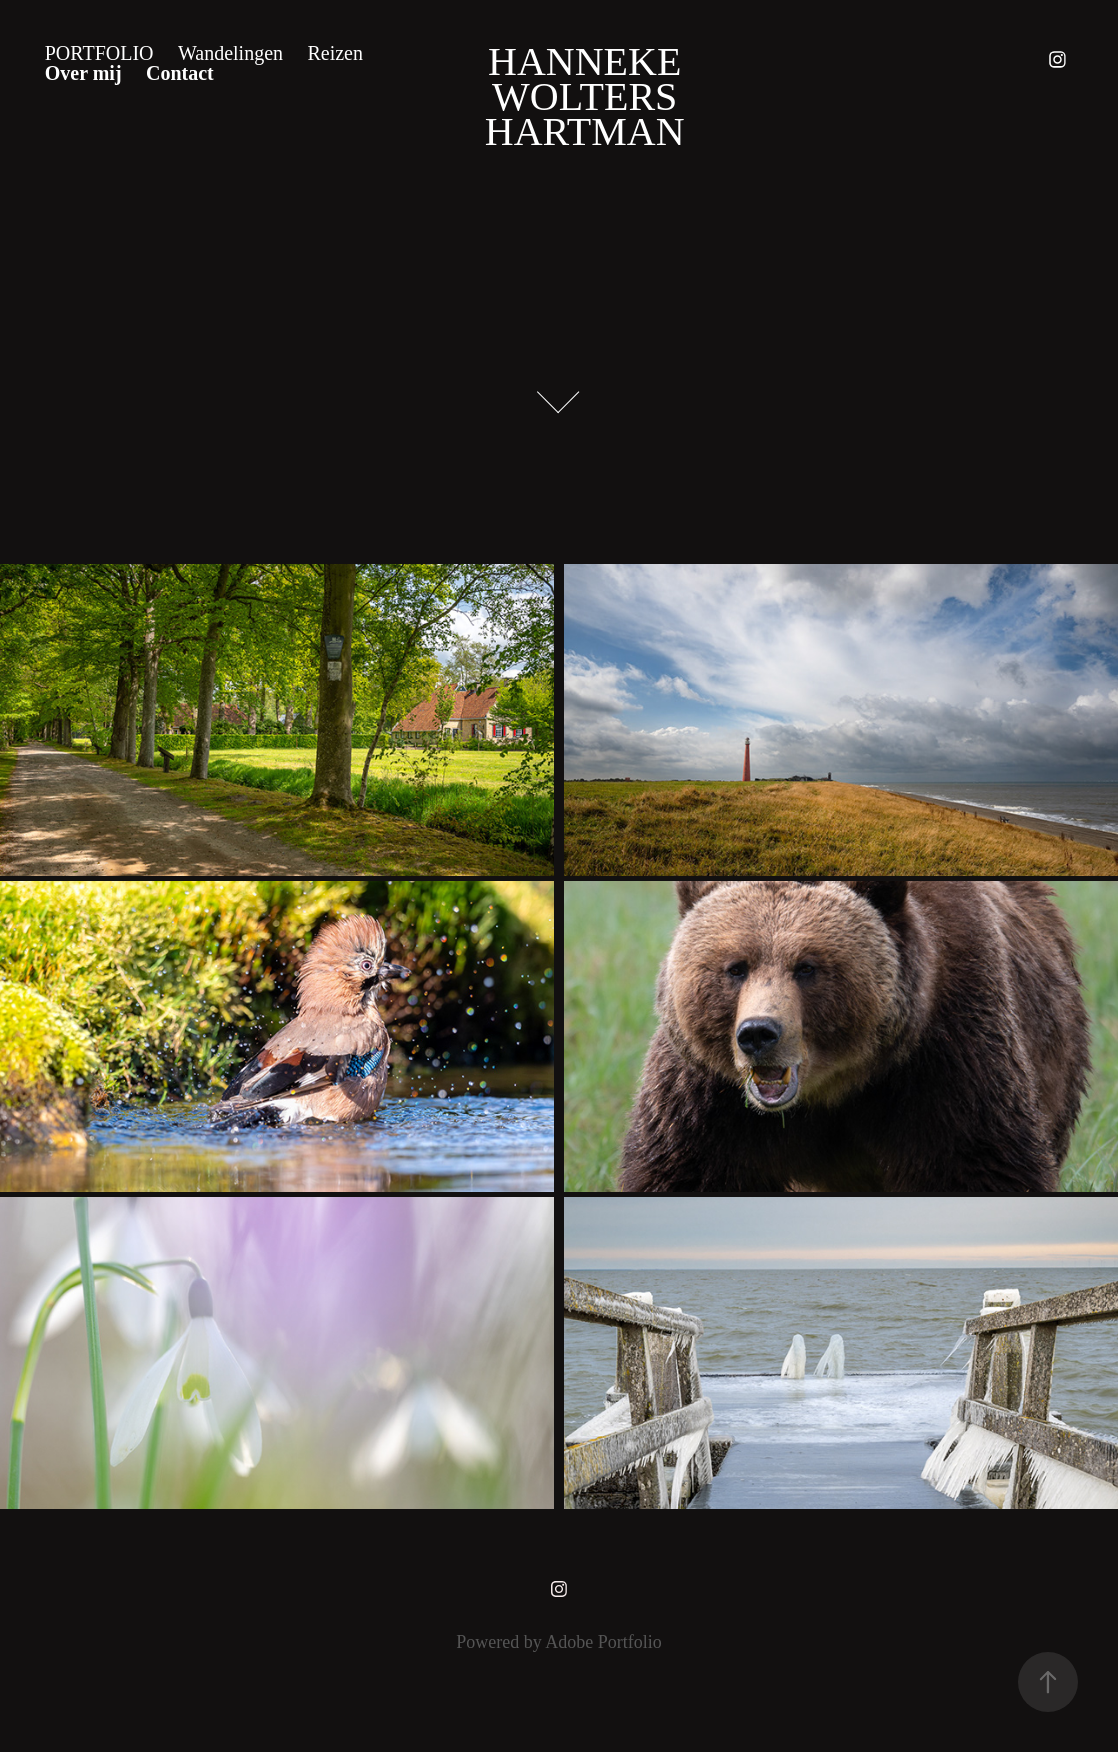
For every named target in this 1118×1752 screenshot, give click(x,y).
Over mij (83, 73)
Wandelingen (230, 53)
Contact (180, 73)
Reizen (335, 53)
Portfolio (99, 53)
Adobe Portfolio (603, 1642)
